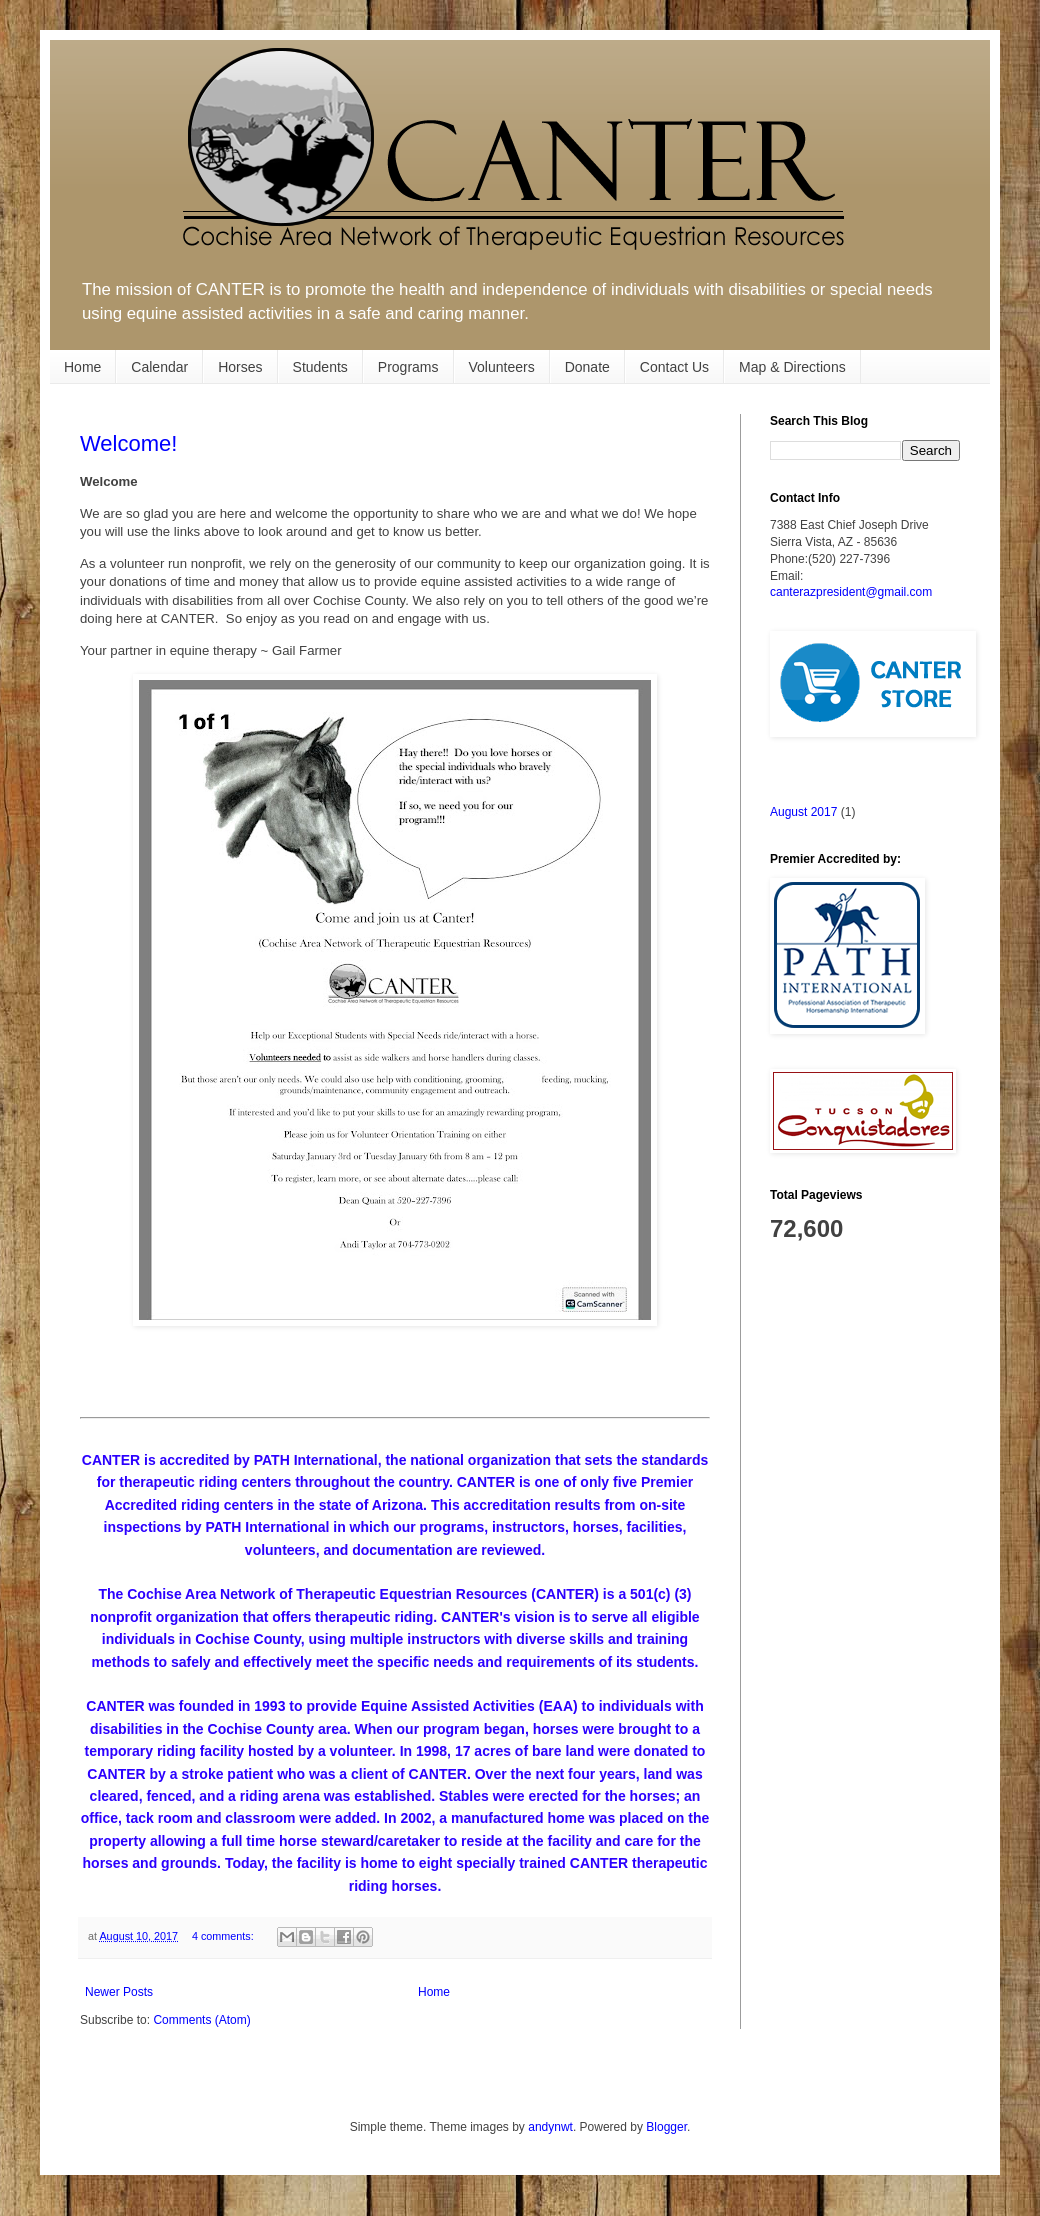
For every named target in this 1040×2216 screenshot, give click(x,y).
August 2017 (803, 812)
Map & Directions (792, 367)
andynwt (550, 2127)
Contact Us (674, 367)
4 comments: (224, 1936)
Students (320, 367)
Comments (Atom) (201, 2020)
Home (82, 367)
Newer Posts (119, 1992)
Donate (587, 367)
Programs (408, 367)
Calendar (159, 367)
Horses (240, 367)
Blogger (666, 2127)
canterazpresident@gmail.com (851, 592)
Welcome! (128, 443)
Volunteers (502, 367)
